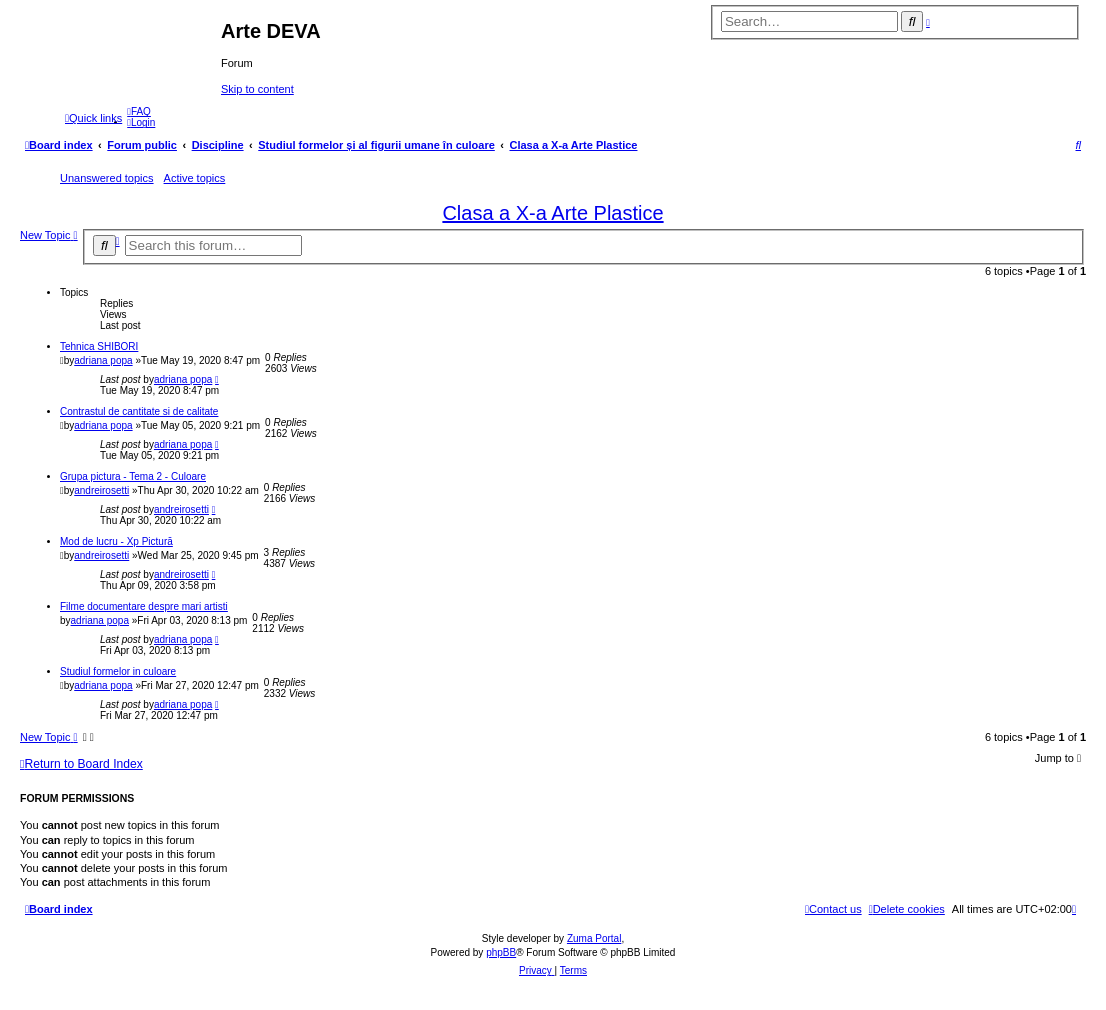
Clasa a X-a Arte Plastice (552, 213)
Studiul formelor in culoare (118, 671)
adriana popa (103, 360)
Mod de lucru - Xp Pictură (116, 541)
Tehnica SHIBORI (99, 346)
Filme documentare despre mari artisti (144, 606)
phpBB (501, 952)
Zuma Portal (594, 938)
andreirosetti (101, 490)
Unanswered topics (107, 178)
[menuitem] (139, 111)
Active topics (195, 178)
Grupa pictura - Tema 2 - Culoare (133, 476)
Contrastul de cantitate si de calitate (139, 411)
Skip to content (257, 89)
